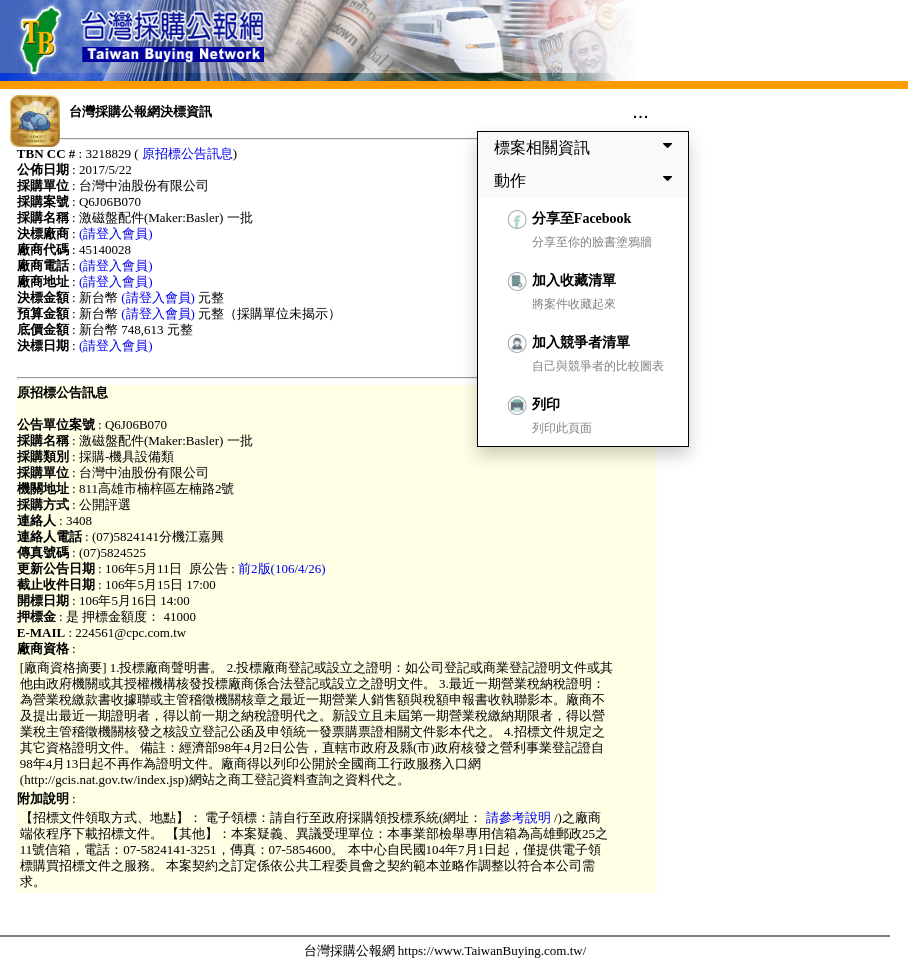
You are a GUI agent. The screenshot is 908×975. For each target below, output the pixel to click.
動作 (587, 180)
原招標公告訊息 (187, 153)
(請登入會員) (116, 233)
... (640, 111)
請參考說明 (518, 817)
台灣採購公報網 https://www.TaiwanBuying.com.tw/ (445, 950)
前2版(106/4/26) (281, 568)
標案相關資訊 (587, 147)
